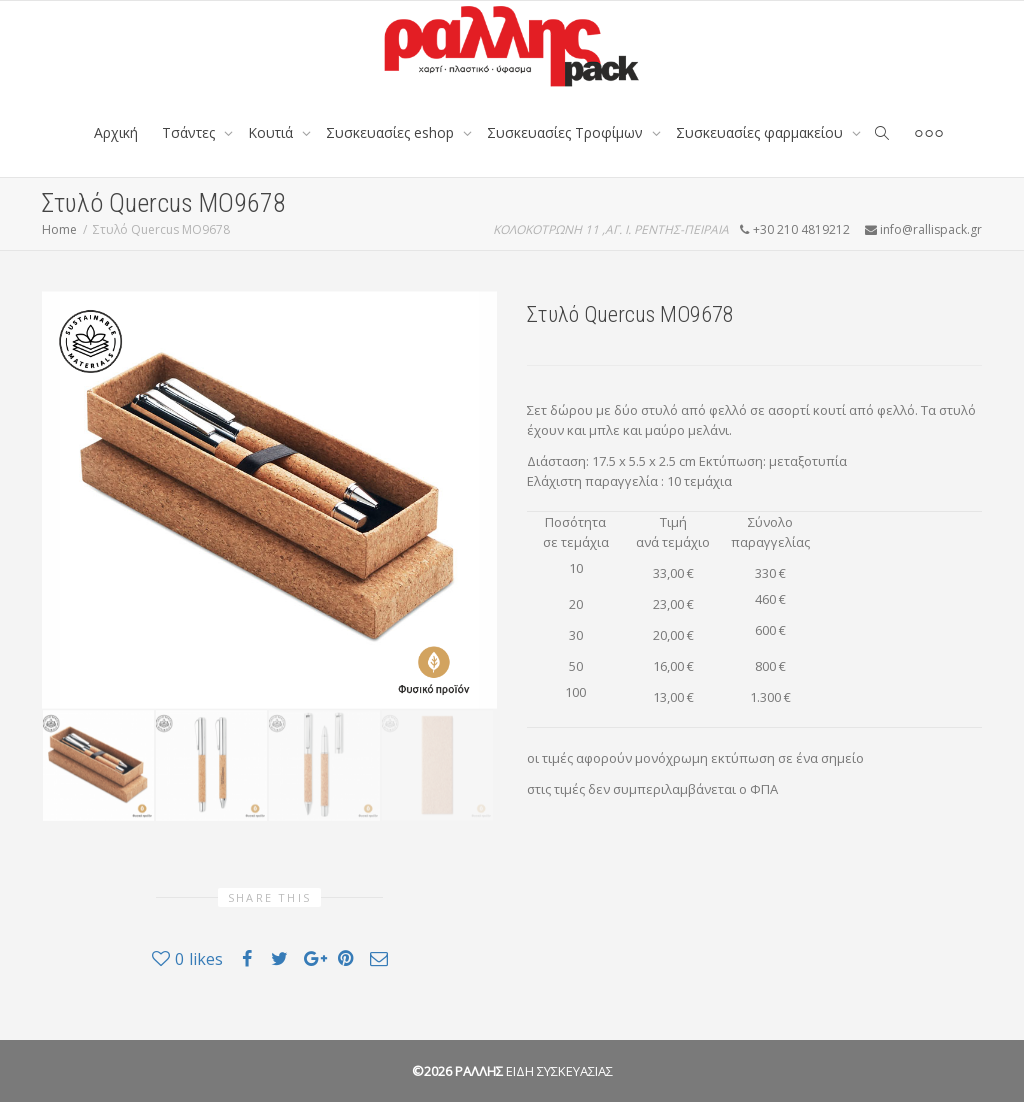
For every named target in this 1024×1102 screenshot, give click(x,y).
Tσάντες (190, 132)
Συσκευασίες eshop (392, 132)
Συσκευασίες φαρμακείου (761, 132)
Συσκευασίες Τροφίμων (567, 132)
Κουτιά (272, 132)
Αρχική (116, 132)
